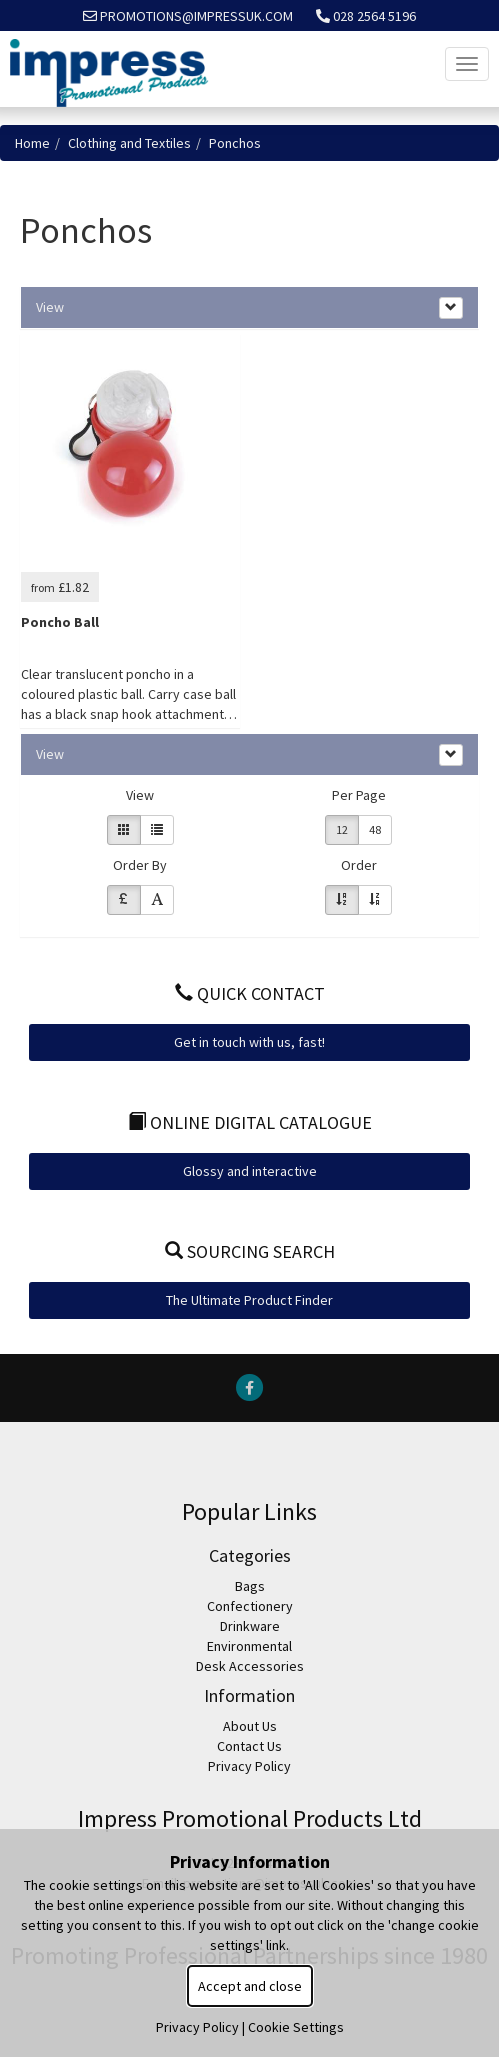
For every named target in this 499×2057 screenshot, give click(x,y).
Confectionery (250, 1606)
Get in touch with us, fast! (249, 1042)
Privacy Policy (249, 1766)
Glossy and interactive (250, 1171)
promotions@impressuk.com (188, 16)
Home (32, 143)
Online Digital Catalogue (250, 1122)
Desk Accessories (250, 1666)
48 (375, 829)
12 (342, 829)
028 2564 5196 (366, 16)
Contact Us (249, 1746)
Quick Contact (250, 993)
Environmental (249, 1646)
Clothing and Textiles (129, 143)
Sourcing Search (250, 1251)
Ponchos (235, 143)
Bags (250, 1586)
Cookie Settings (296, 2027)
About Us (250, 1726)
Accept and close (250, 1986)
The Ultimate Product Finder (249, 1300)
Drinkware (250, 1626)
